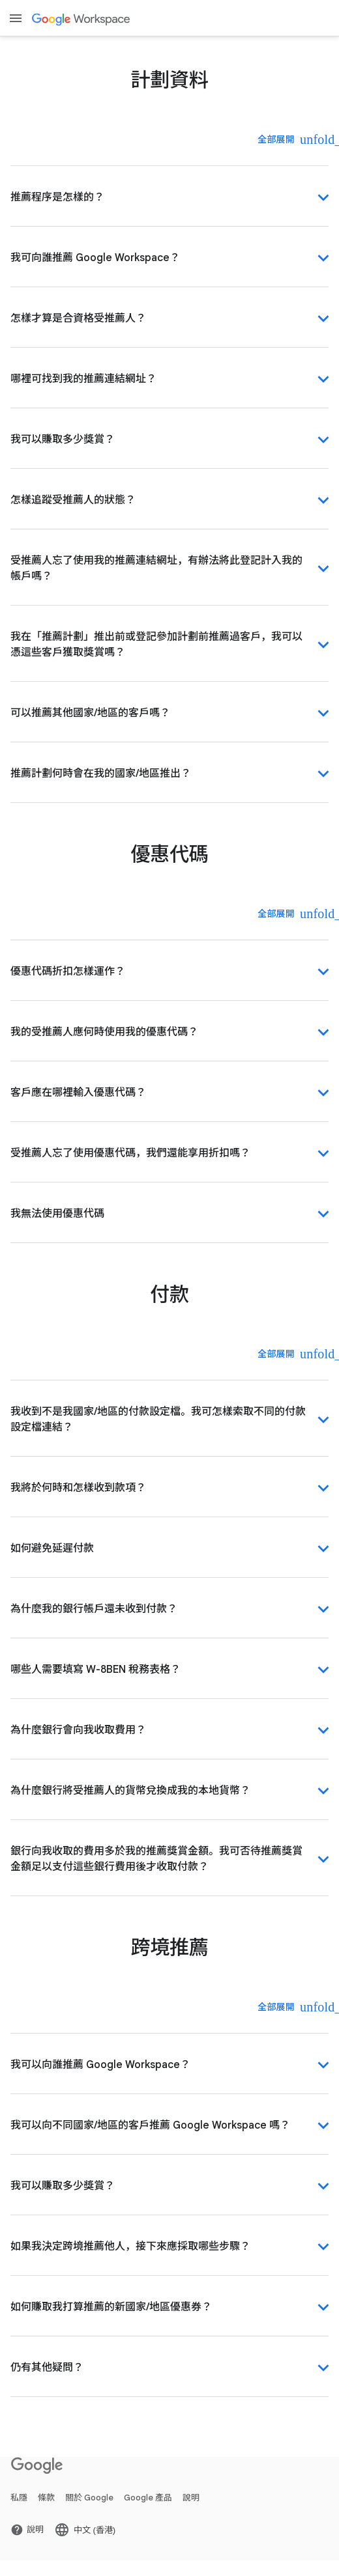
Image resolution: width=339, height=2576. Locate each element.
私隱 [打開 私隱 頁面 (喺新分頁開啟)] (18, 2497)
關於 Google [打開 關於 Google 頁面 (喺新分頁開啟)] (89, 2497)
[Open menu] (15, 18)
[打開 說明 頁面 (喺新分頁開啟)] (27, 2529)
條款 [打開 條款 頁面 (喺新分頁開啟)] (46, 2497)
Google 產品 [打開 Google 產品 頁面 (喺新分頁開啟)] (148, 2497)
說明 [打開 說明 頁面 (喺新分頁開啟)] (191, 2497)
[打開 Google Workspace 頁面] (82, 18)
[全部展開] (285, 139)
